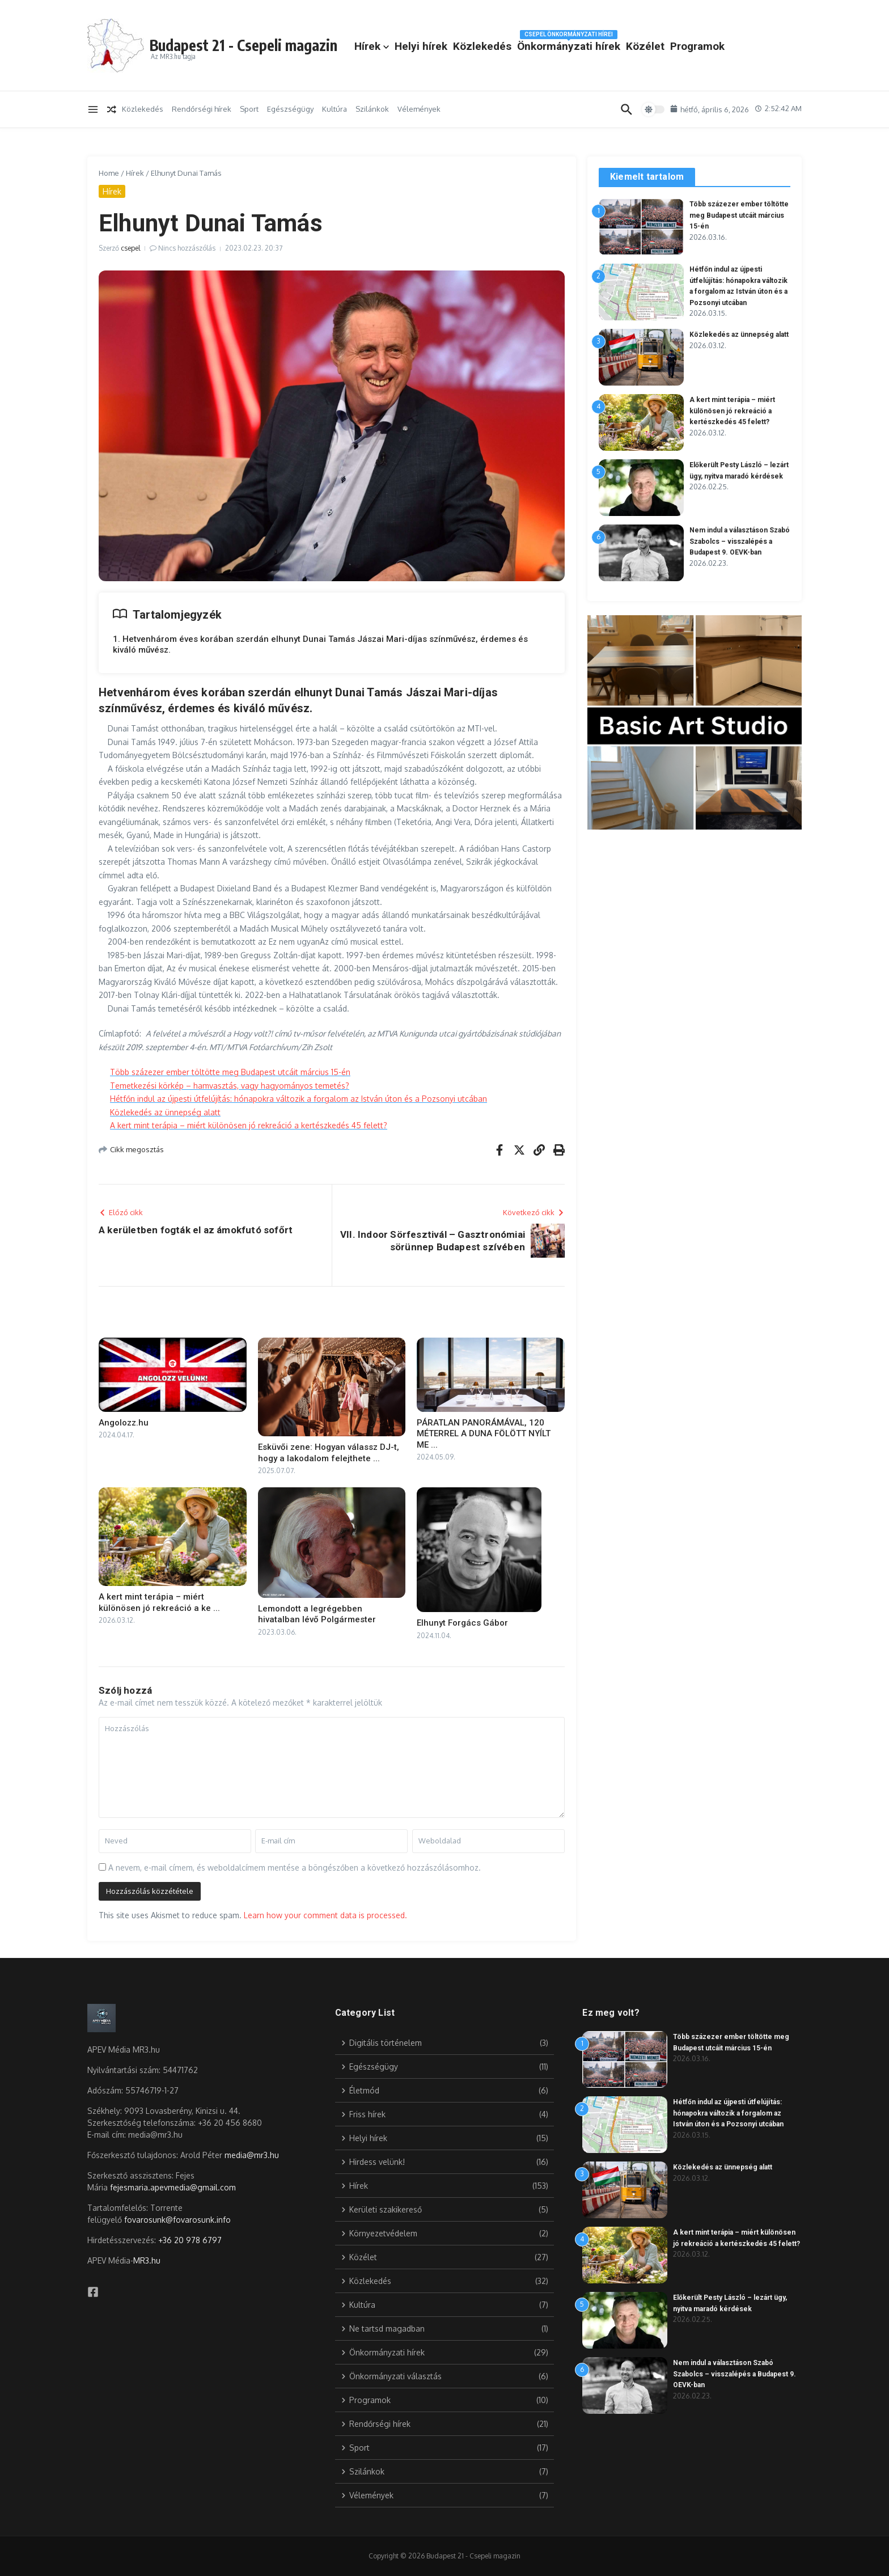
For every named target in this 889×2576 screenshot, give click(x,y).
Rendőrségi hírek (201, 108)
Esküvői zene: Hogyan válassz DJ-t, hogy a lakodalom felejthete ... (328, 1452)
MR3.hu (146, 2260)
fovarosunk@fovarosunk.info (177, 2219)
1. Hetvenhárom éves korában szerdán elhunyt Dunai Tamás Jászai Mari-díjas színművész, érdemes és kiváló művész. (320, 644)
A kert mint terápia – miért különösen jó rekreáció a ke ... (159, 1602)
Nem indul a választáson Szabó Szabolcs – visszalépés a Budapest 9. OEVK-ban (736, 2373)
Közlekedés (576, 37)
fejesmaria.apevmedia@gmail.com (173, 2187)
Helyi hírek (515, 37)
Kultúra (334, 108)
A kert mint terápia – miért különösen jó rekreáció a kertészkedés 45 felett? (248, 1125)
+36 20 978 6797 (190, 2240)
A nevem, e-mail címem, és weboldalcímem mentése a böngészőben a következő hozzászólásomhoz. (294, 1867)
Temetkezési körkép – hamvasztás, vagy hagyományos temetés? (229, 1085)
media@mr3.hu (252, 2155)
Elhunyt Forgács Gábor (462, 1623)
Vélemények (419, 108)
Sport (249, 108)
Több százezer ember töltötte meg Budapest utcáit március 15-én (230, 1072)
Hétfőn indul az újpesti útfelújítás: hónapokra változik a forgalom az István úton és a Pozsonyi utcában (298, 1098)
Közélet (739, 37)
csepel (130, 248)
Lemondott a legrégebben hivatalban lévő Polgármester (317, 1614)
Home (109, 172)
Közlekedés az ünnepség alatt (165, 1112)
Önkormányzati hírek (662, 35)
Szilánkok (372, 108)
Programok (475, 55)
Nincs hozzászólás (186, 248)
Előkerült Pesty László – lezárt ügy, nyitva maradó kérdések (735, 485)
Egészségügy (290, 108)
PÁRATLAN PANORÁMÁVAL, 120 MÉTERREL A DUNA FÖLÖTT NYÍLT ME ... (484, 1434)
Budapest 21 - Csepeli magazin (290, 42)
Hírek (465, 37)
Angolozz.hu (124, 1423)
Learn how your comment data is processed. (325, 1915)
